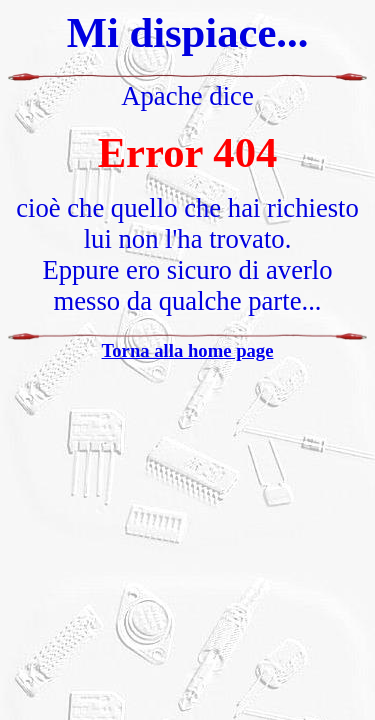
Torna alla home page (188, 350)
